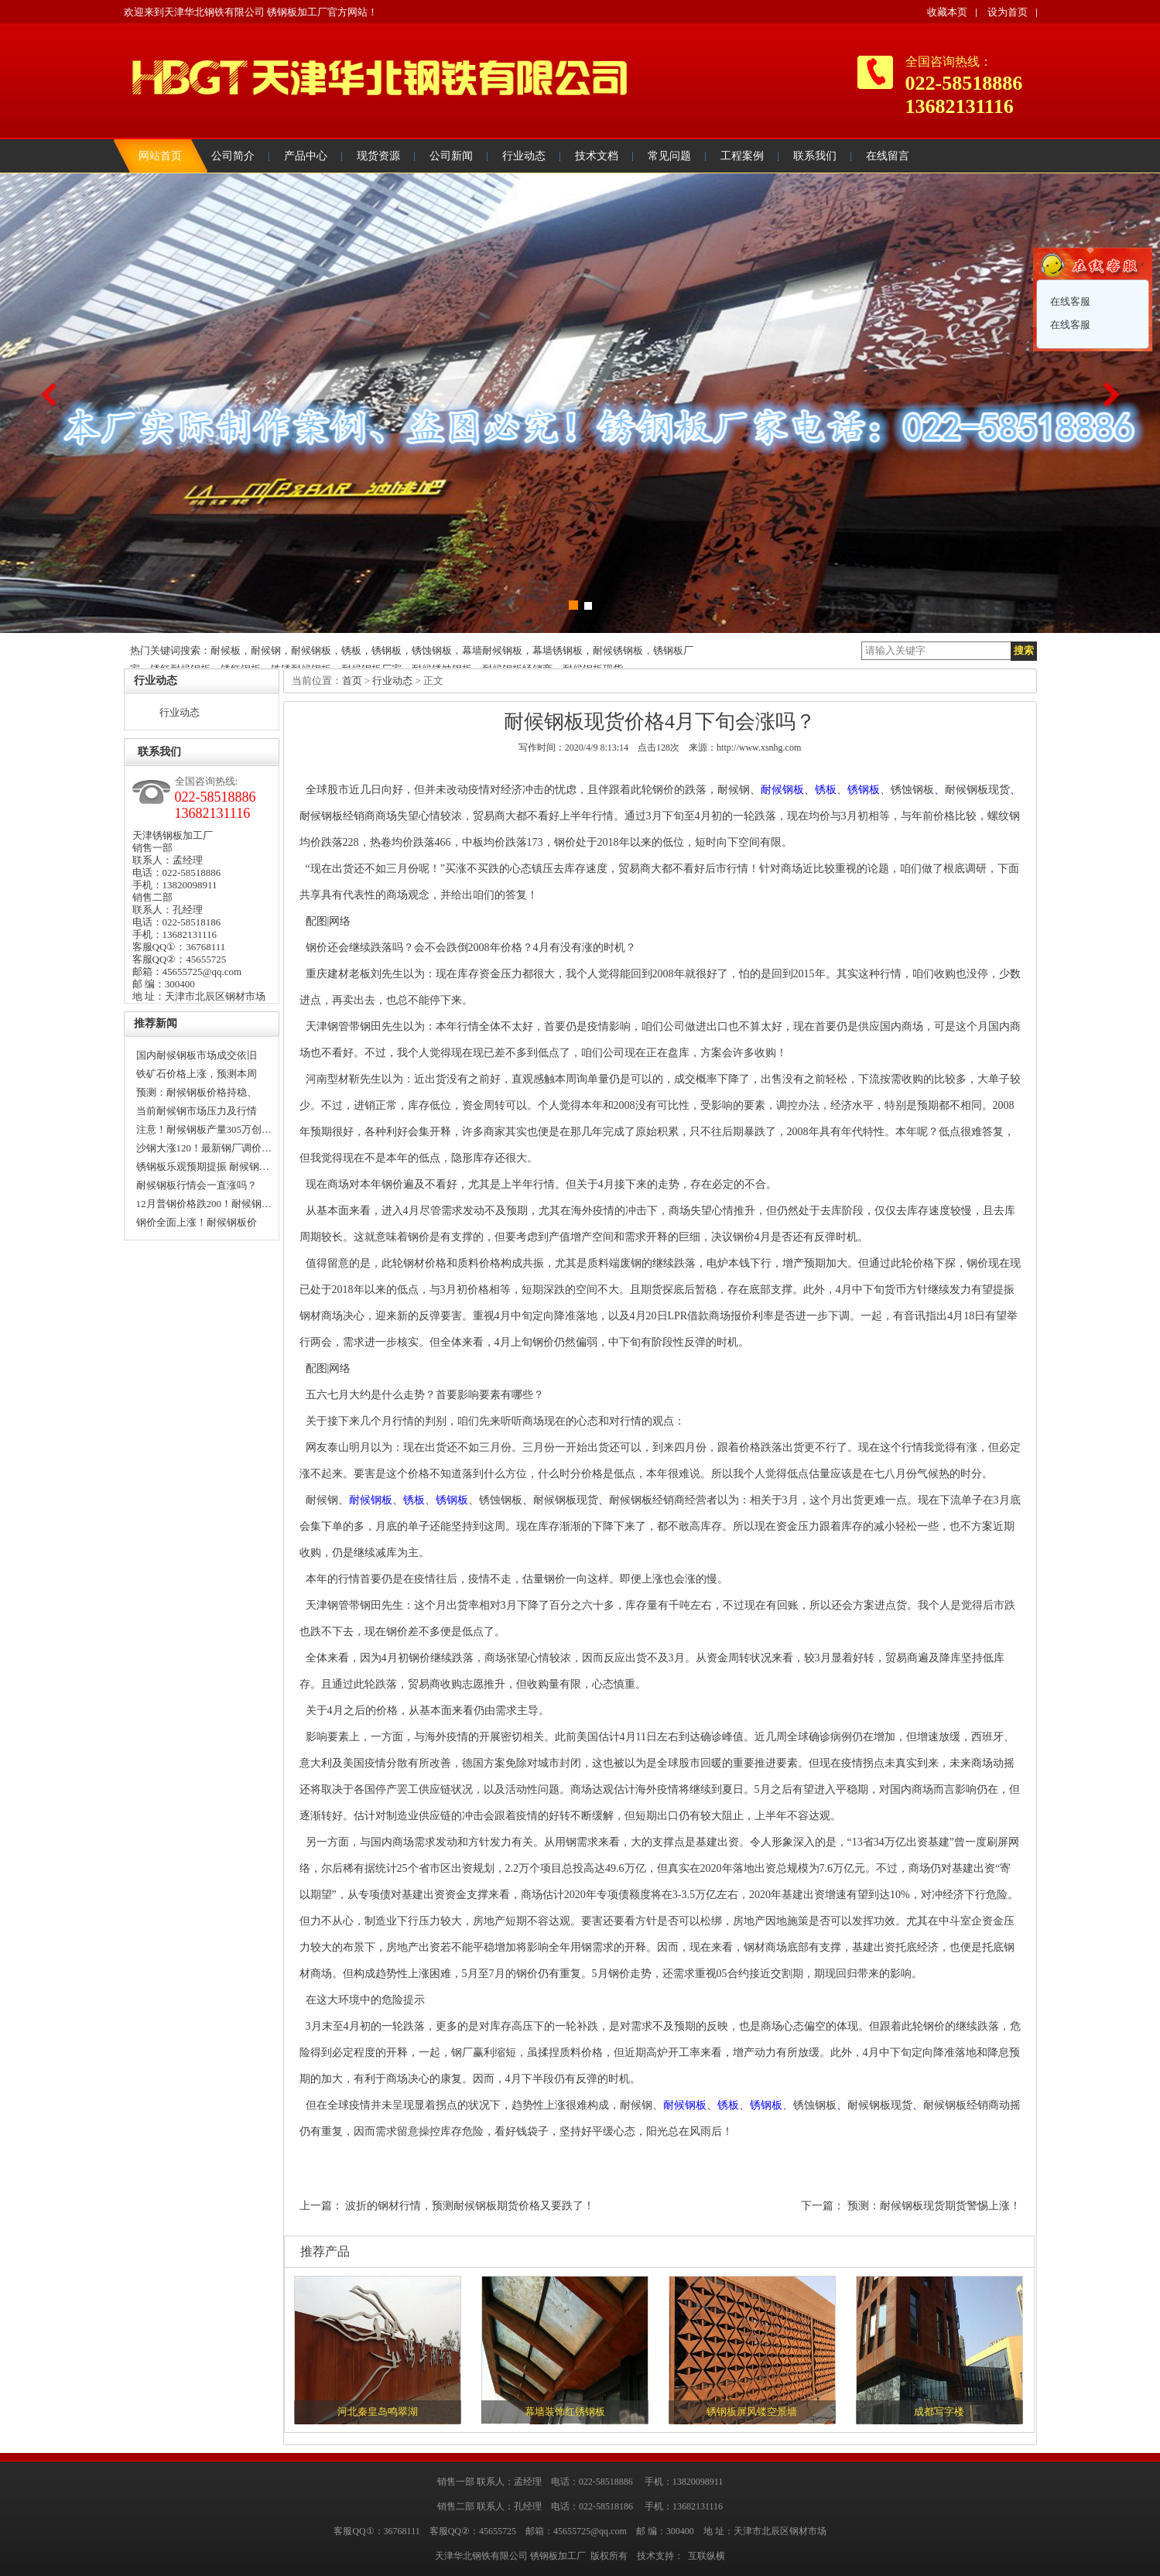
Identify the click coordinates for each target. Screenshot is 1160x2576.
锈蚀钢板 (912, 789)
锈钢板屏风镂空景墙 (752, 2411)
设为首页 (1007, 12)
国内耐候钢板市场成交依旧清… (196, 1057)
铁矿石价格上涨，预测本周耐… (196, 1075)
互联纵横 (706, 2555)
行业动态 (179, 712)
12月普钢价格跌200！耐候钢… (204, 1203)
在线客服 (1069, 301)
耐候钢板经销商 (337, 816)
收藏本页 (947, 12)
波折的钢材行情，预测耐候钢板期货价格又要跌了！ (469, 2206)
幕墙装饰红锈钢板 (565, 2411)
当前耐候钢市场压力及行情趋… (196, 1112)
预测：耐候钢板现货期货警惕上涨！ (934, 2206)
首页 (352, 680)
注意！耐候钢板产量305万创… (204, 1129)
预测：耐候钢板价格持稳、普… (196, 1094)
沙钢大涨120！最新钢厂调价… (204, 1148)
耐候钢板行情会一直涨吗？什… (196, 1187)
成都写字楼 (939, 2411)
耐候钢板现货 (977, 789)
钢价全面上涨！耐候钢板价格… (196, 1224)
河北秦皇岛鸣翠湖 (377, 2411)
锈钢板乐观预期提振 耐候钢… (202, 1166)
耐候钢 (733, 789)
